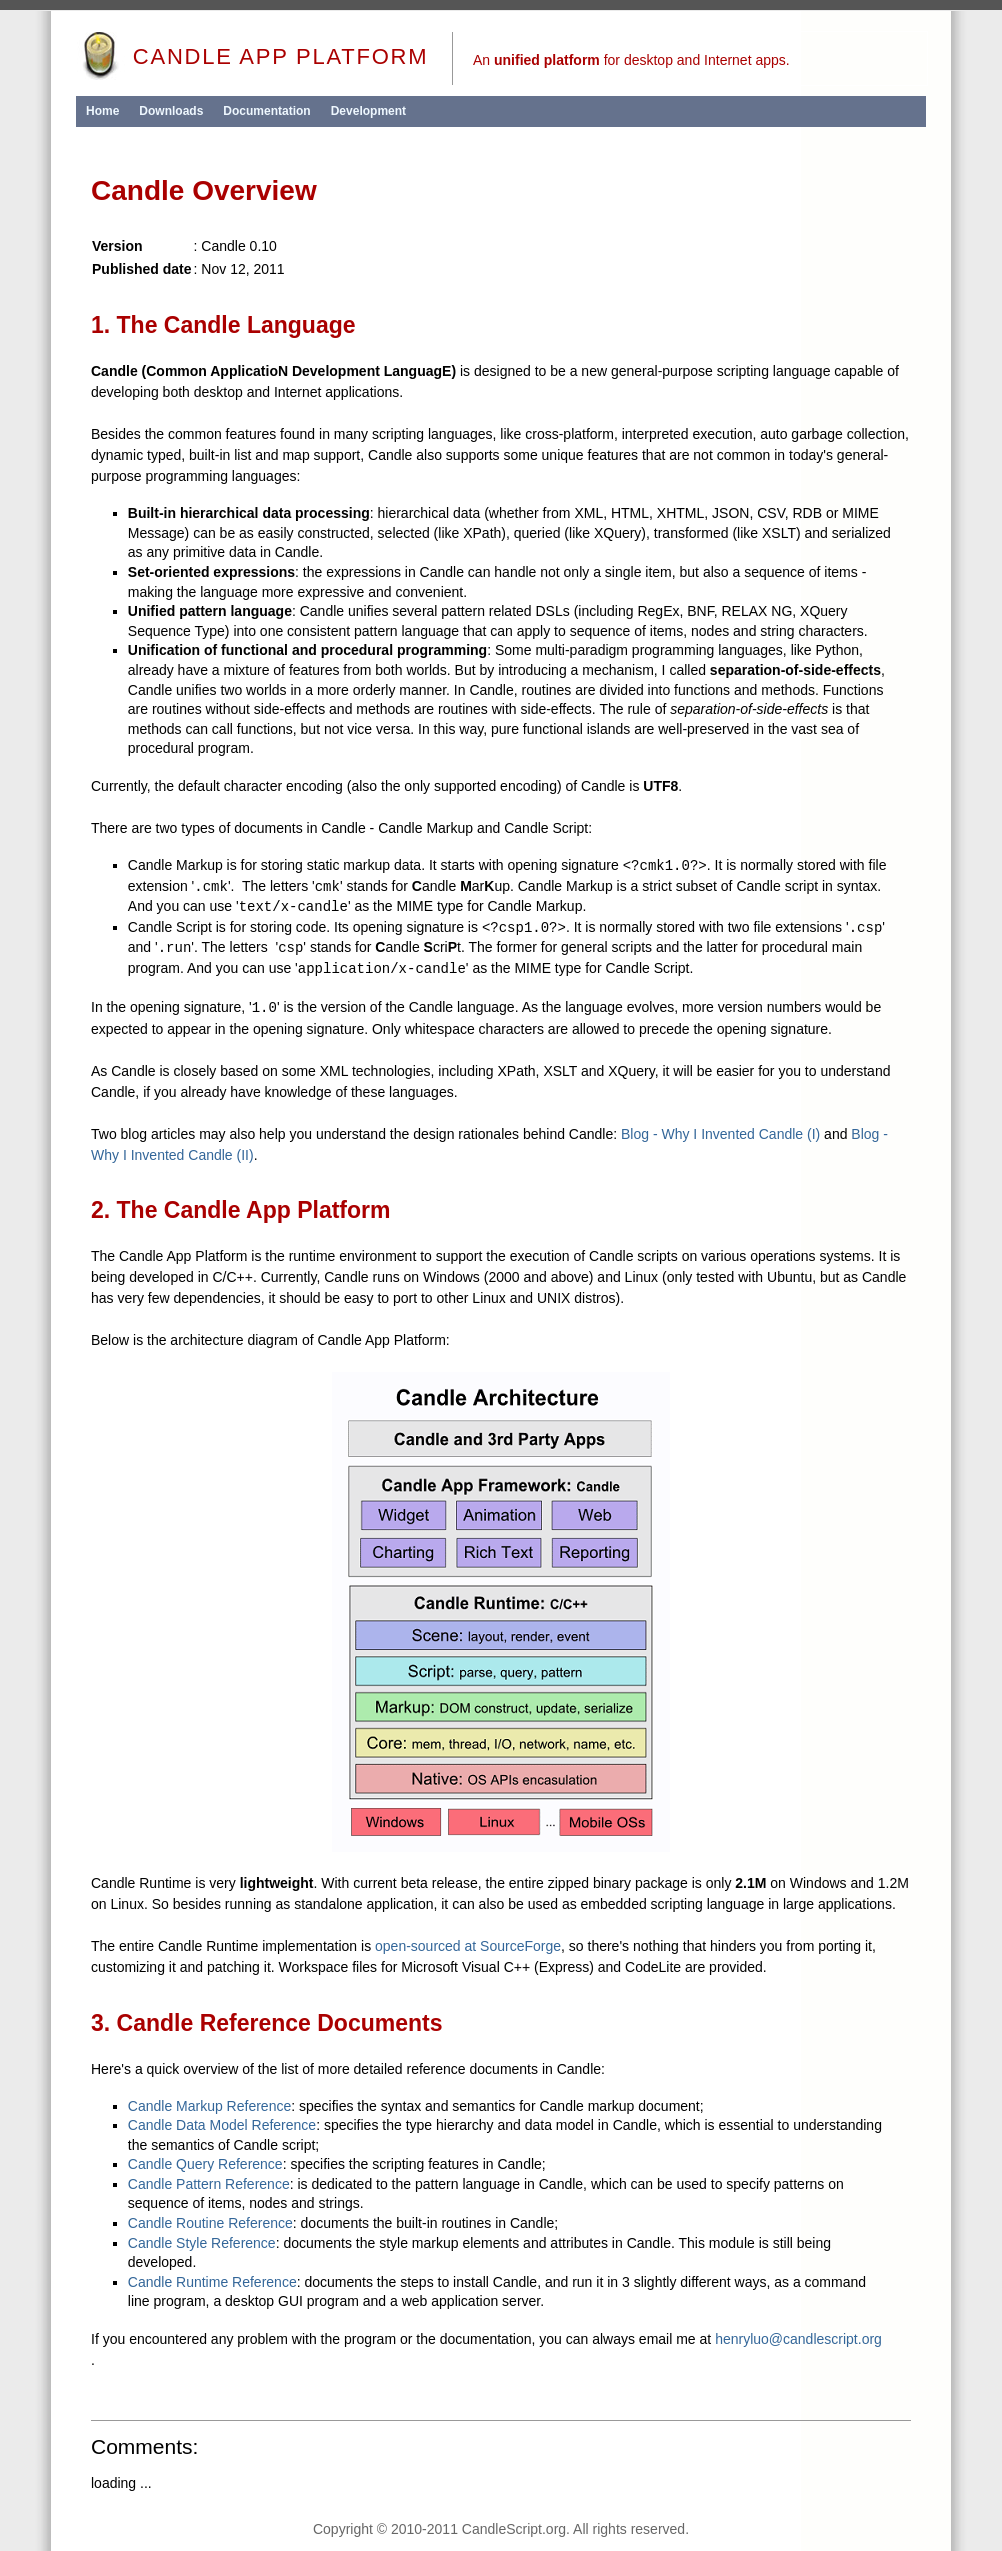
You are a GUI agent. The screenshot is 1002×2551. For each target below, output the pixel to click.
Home (102, 111)
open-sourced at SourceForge (468, 1946)
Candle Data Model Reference (222, 2125)
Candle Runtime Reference (212, 2282)
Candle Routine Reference (210, 2223)
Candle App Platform (252, 56)
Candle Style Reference (202, 2243)
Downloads (171, 111)
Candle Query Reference (205, 2164)
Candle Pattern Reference (209, 2184)
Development (368, 111)
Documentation (266, 111)
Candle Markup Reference (209, 2106)
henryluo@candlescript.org (798, 2339)
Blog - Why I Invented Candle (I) (720, 1134)
